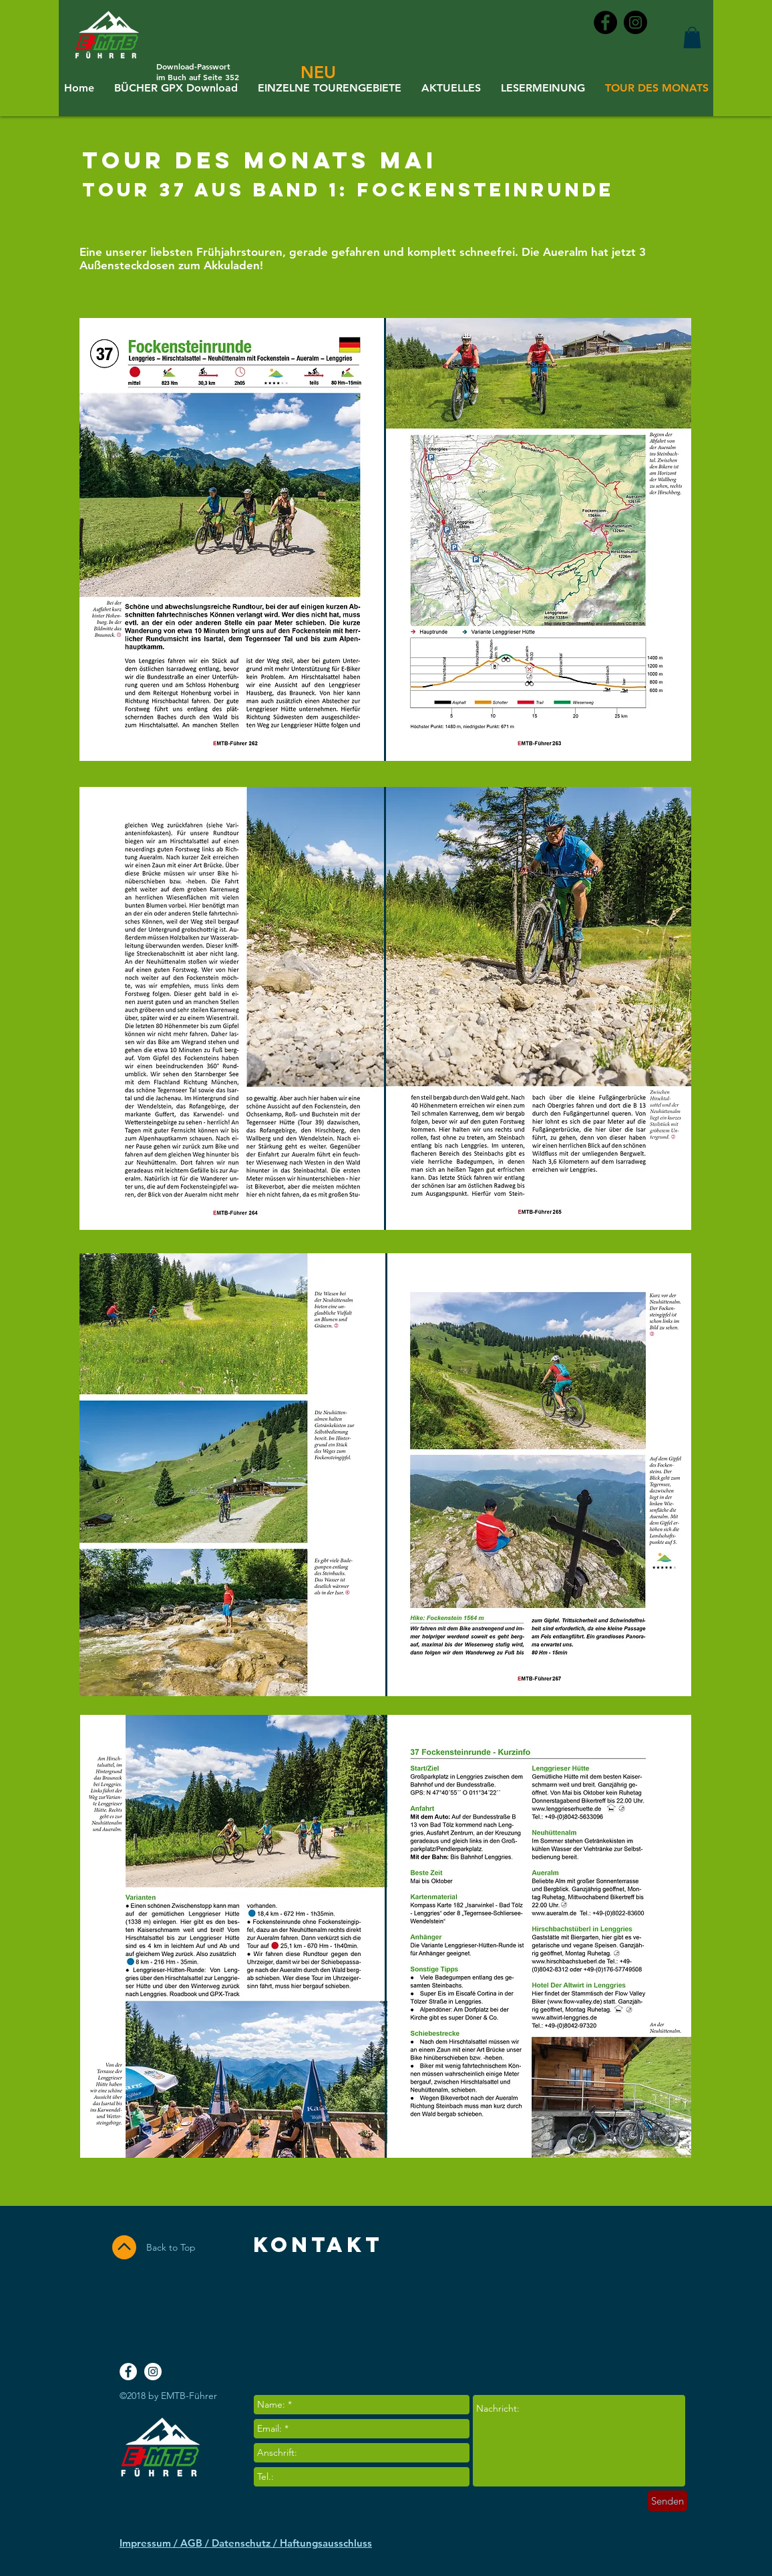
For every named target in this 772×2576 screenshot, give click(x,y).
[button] (692, 37)
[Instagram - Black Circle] (635, 22)
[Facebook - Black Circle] (605, 22)
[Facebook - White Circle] (128, 2371)
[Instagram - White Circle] (153, 2371)
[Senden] (667, 2500)
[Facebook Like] (631, 2312)
